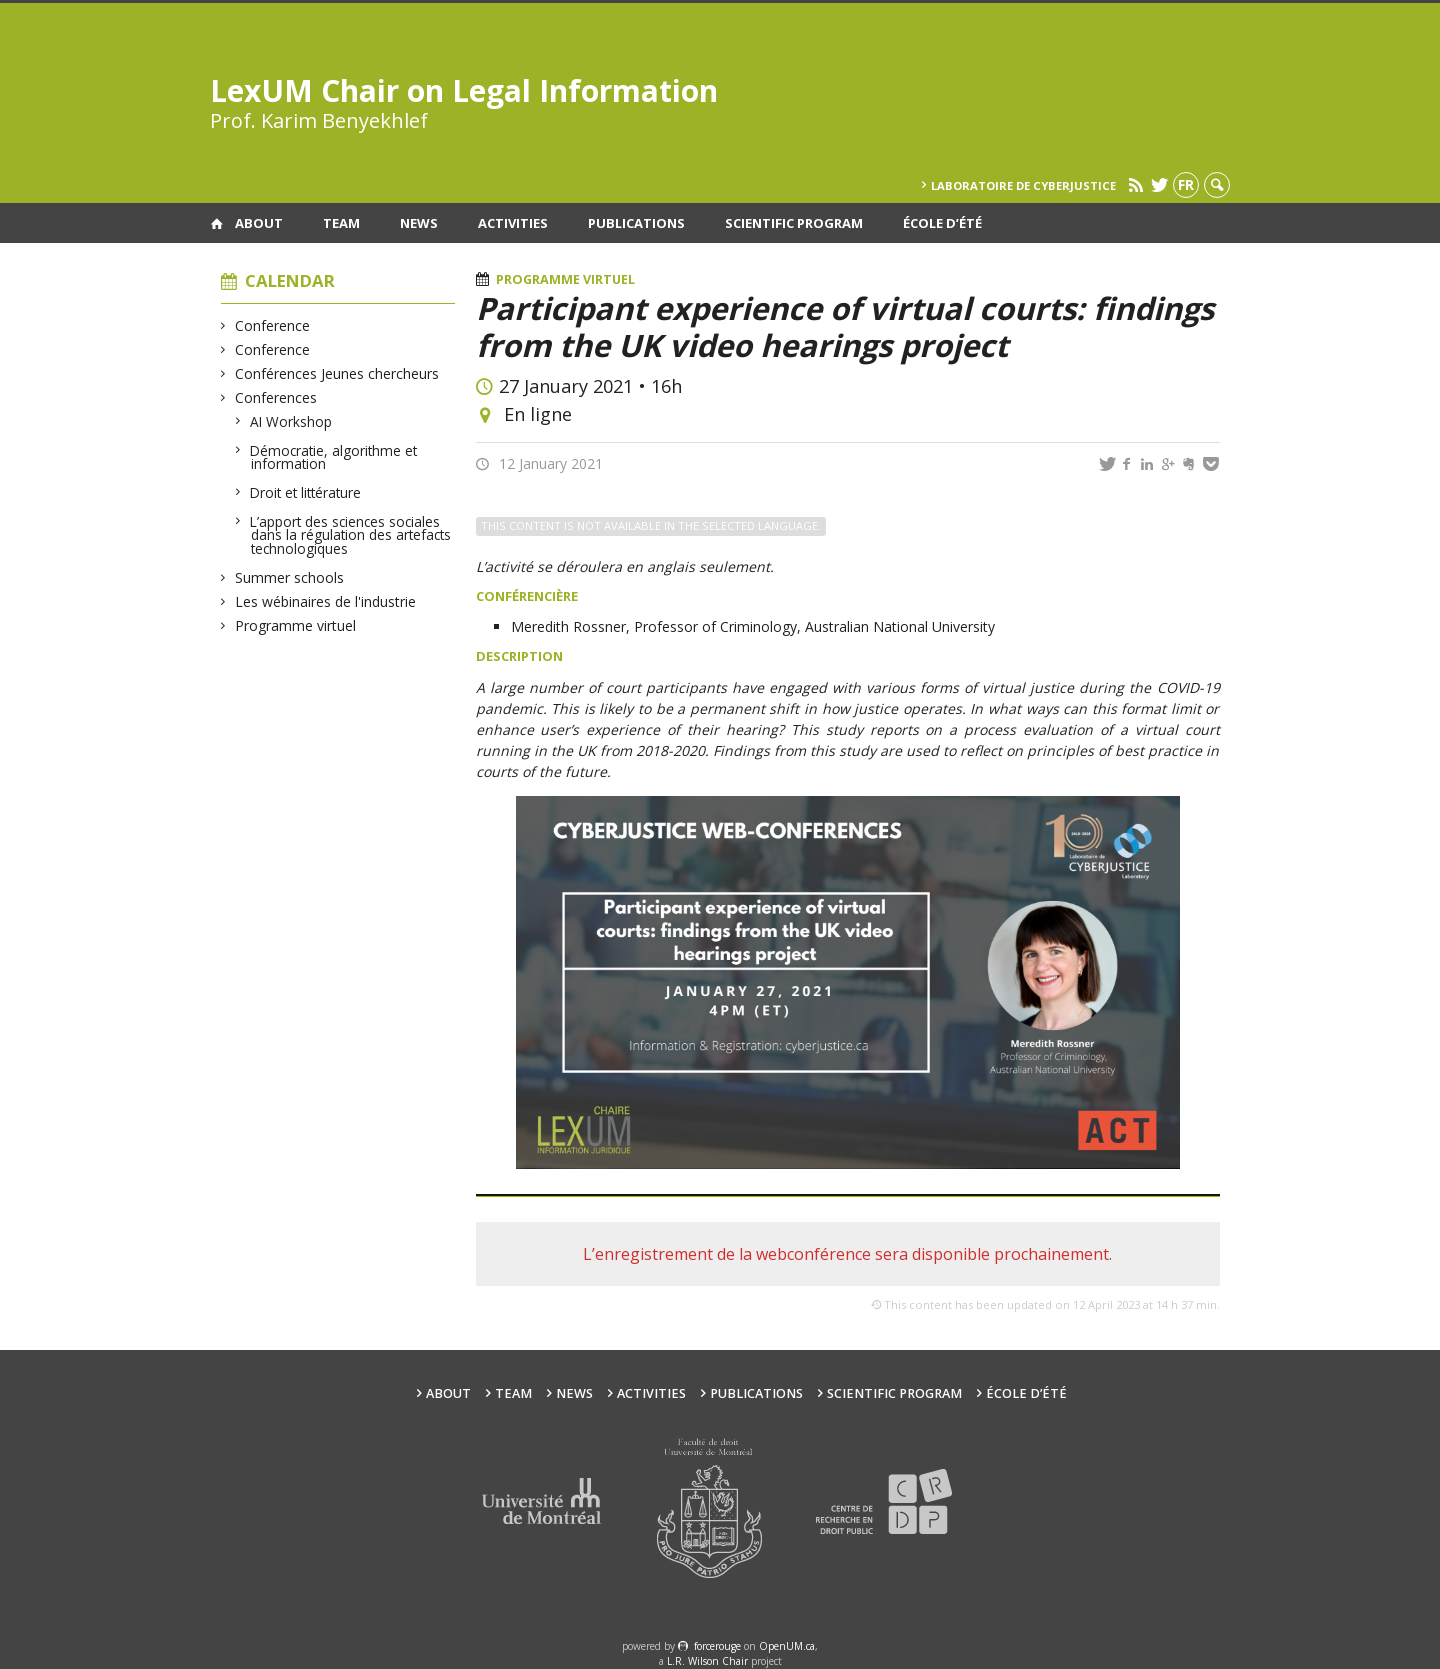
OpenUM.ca (787, 1646)
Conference (273, 325)
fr (1186, 184)
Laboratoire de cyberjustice (1023, 185)
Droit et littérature (306, 492)
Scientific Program (794, 223)
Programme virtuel (296, 625)
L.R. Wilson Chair (707, 1661)
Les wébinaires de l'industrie (326, 601)
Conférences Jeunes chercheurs (337, 373)
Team (341, 223)
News (419, 223)
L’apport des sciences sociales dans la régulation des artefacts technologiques (351, 535)
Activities (513, 223)
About (259, 223)
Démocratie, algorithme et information (334, 457)
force (717, 1646)
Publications (636, 223)
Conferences (276, 397)
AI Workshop (291, 421)
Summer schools (290, 577)
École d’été (942, 223)
